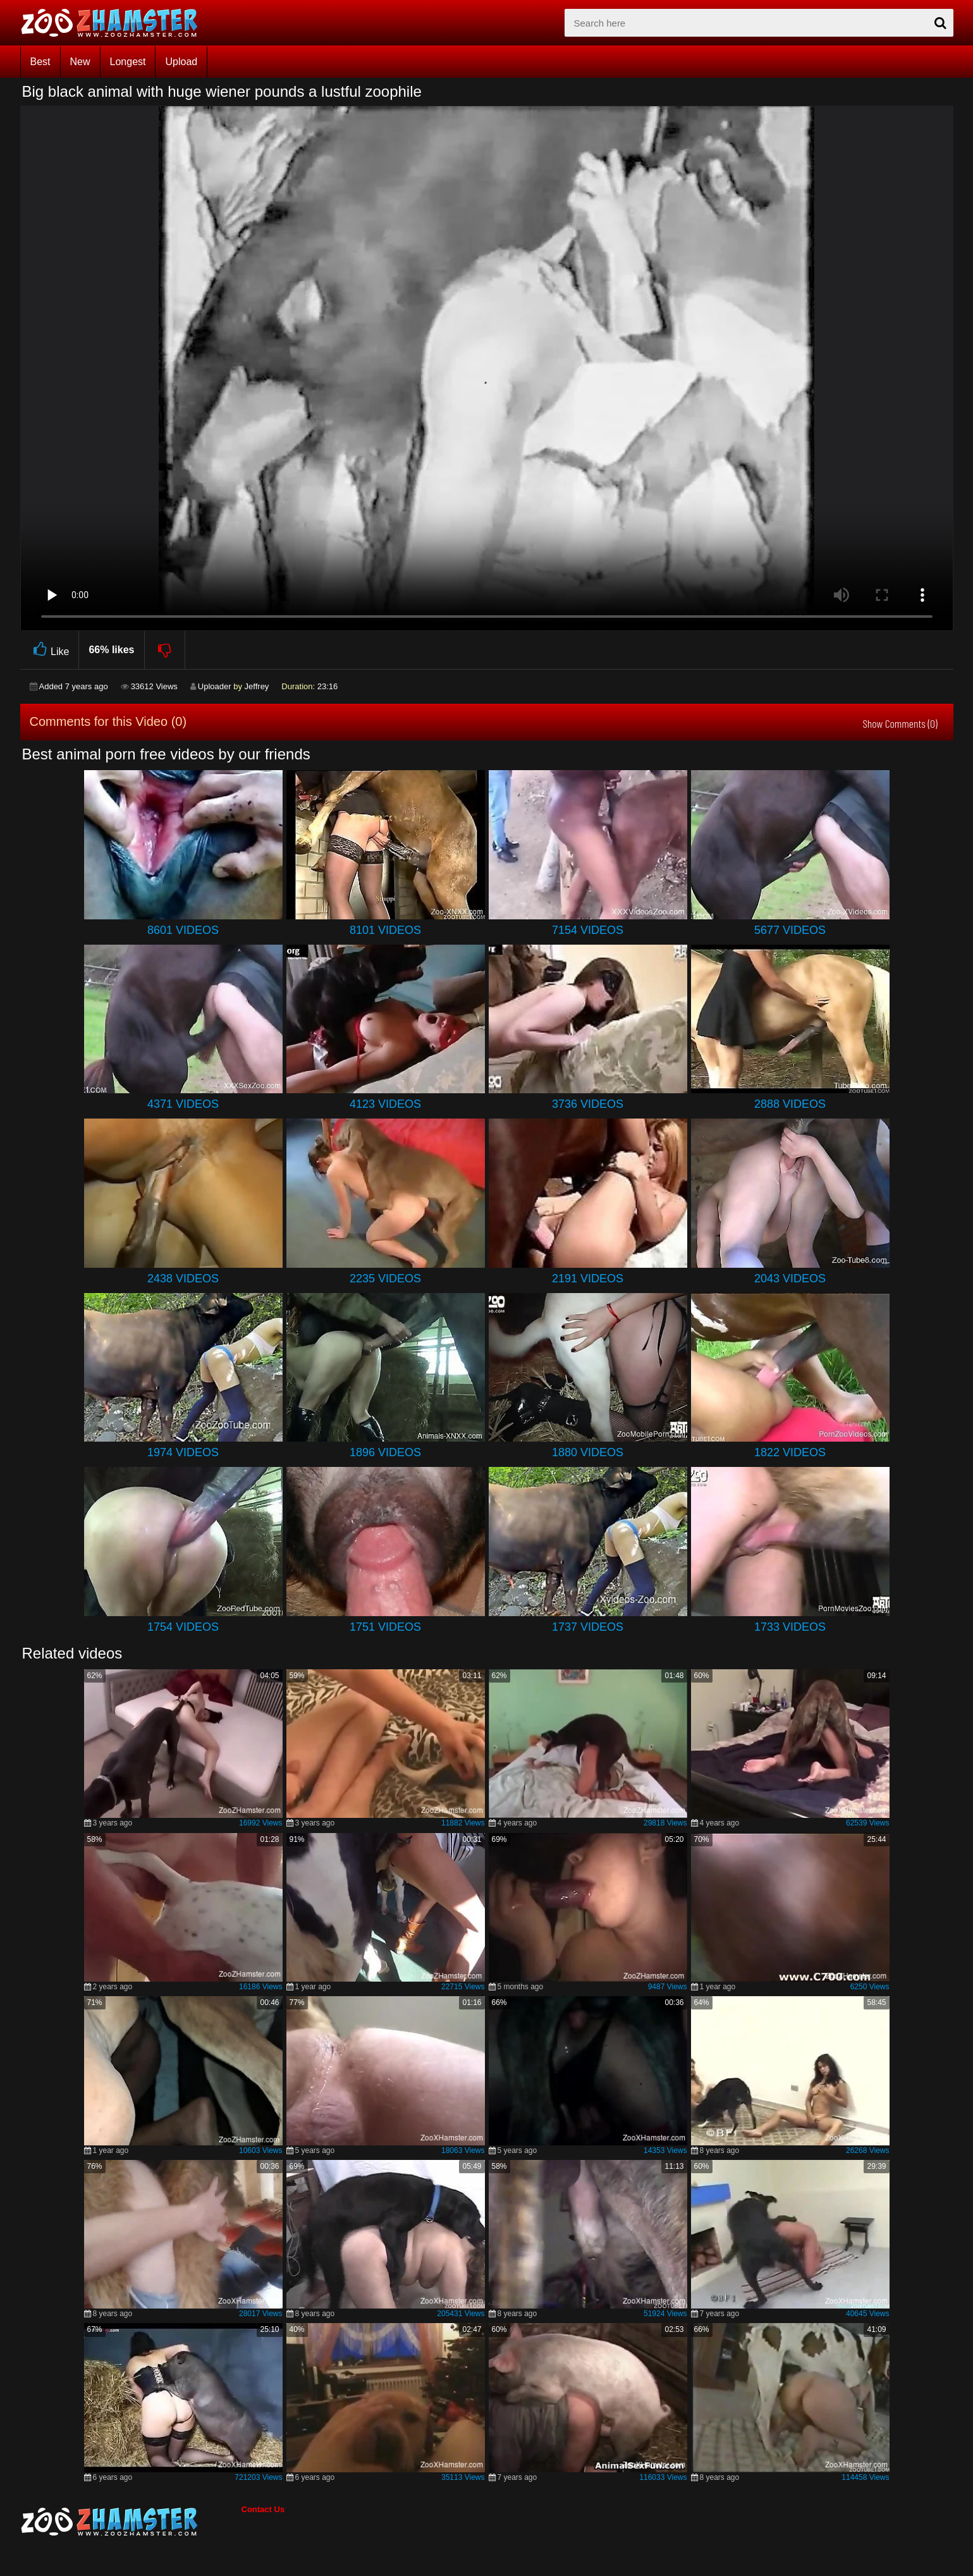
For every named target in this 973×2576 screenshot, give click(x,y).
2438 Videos (183, 1278)
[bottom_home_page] (131, 2521)
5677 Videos (790, 930)
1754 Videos (183, 1627)
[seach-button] (940, 23)
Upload (181, 61)
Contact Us (263, 2509)
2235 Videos (385, 1278)
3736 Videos (587, 1104)
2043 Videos (790, 1278)
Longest (128, 61)
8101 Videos (385, 930)
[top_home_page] (115, 22)
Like (50, 649)
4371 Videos (183, 1104)
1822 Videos (790, 1452)
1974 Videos (183, 1452)
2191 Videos (587, 1278)
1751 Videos (385, 1627)
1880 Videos (587, 1452)
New (80, 61)
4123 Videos (385, 1104)
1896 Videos (385, 1452)
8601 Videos (183, 930)
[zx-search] (759, 23)
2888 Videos (790, 1104)
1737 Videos (587, 1627)
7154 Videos (587, 930)
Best (40, 61)
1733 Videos (790, 1627)
